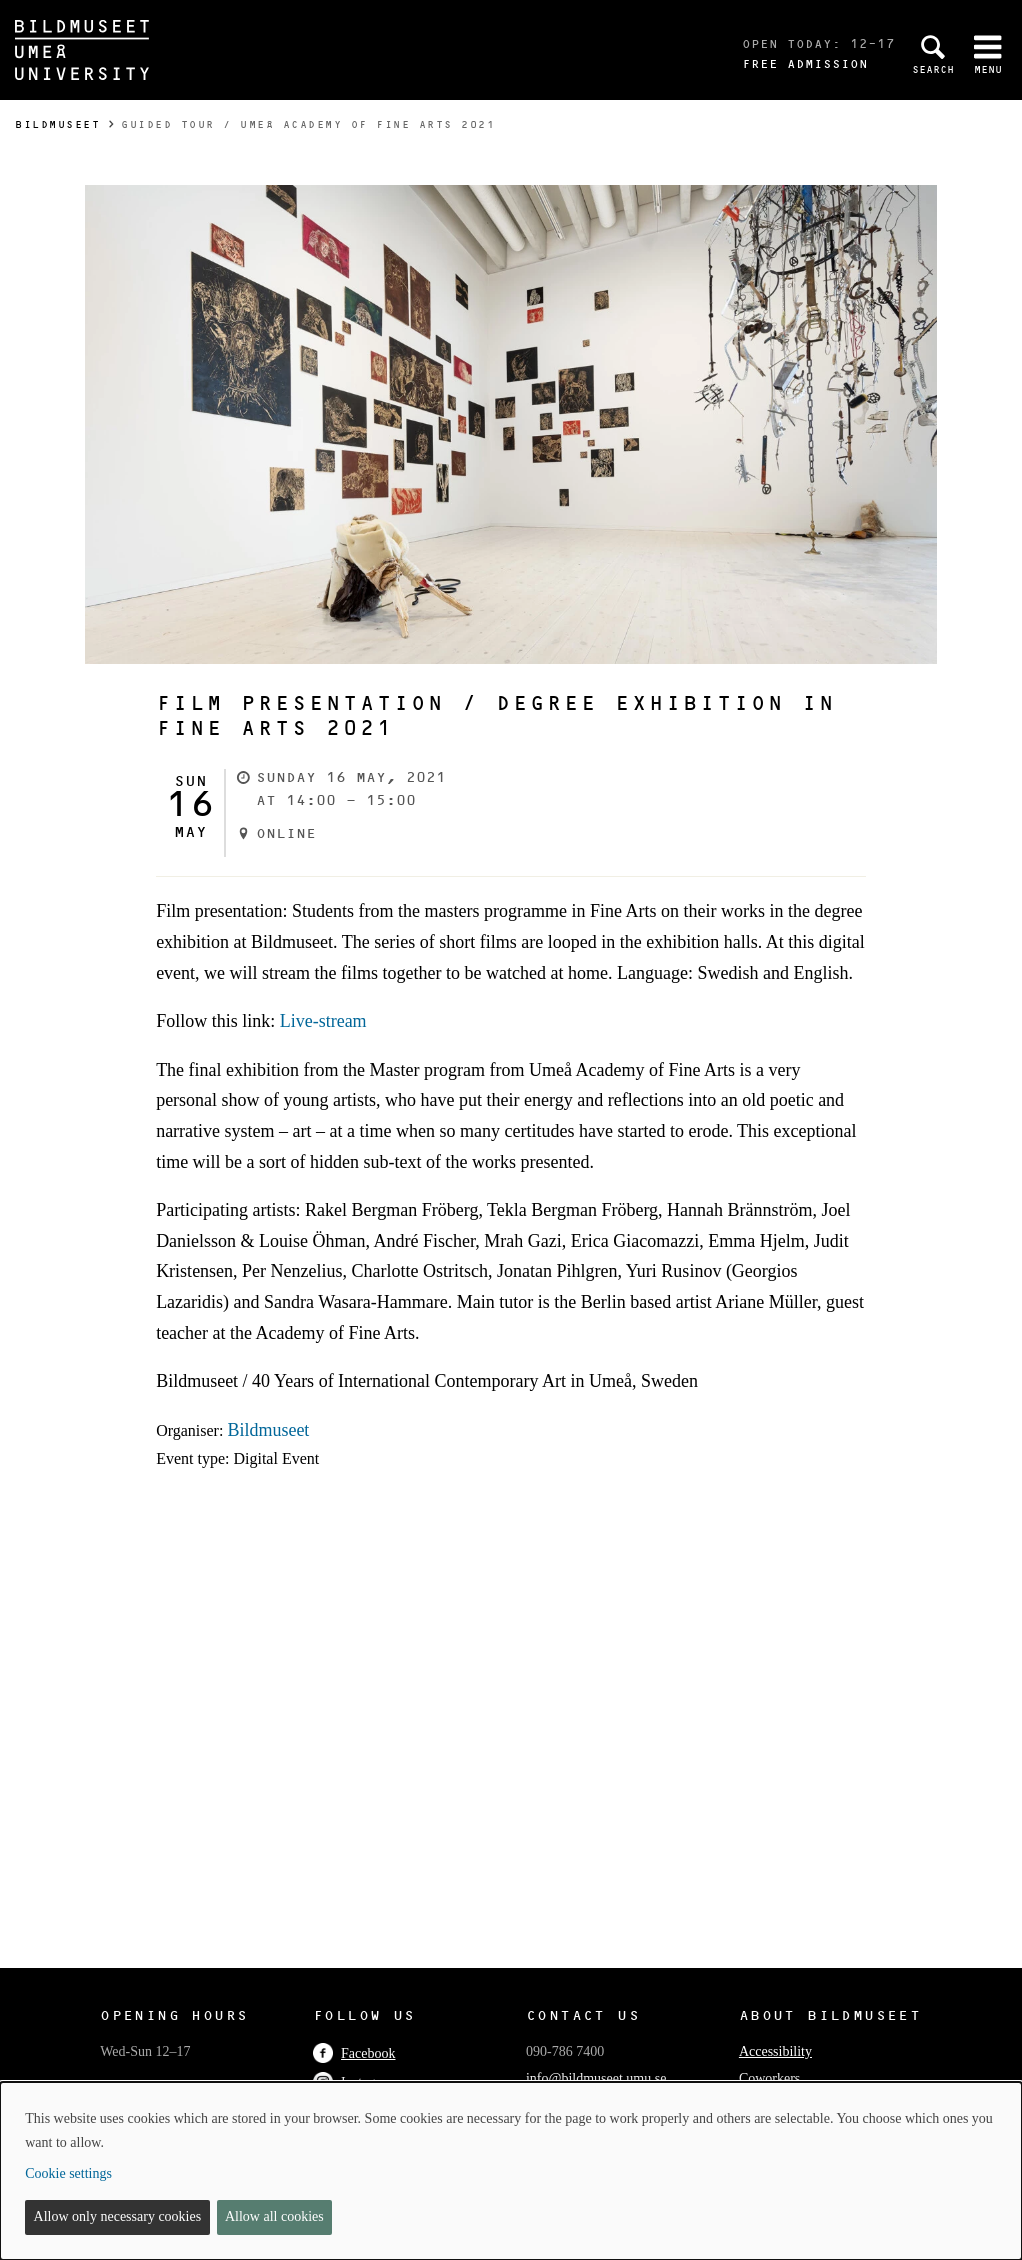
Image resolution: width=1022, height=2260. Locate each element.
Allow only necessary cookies (118, 2216)
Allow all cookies (274, 2216)
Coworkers (769, 2078)
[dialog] (511, 2171)
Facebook (354, 2053)
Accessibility (775, 2051)
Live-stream (323, 1021)
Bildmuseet (57, 124)
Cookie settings (68, 2173)
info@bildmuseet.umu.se (596, 2078)
